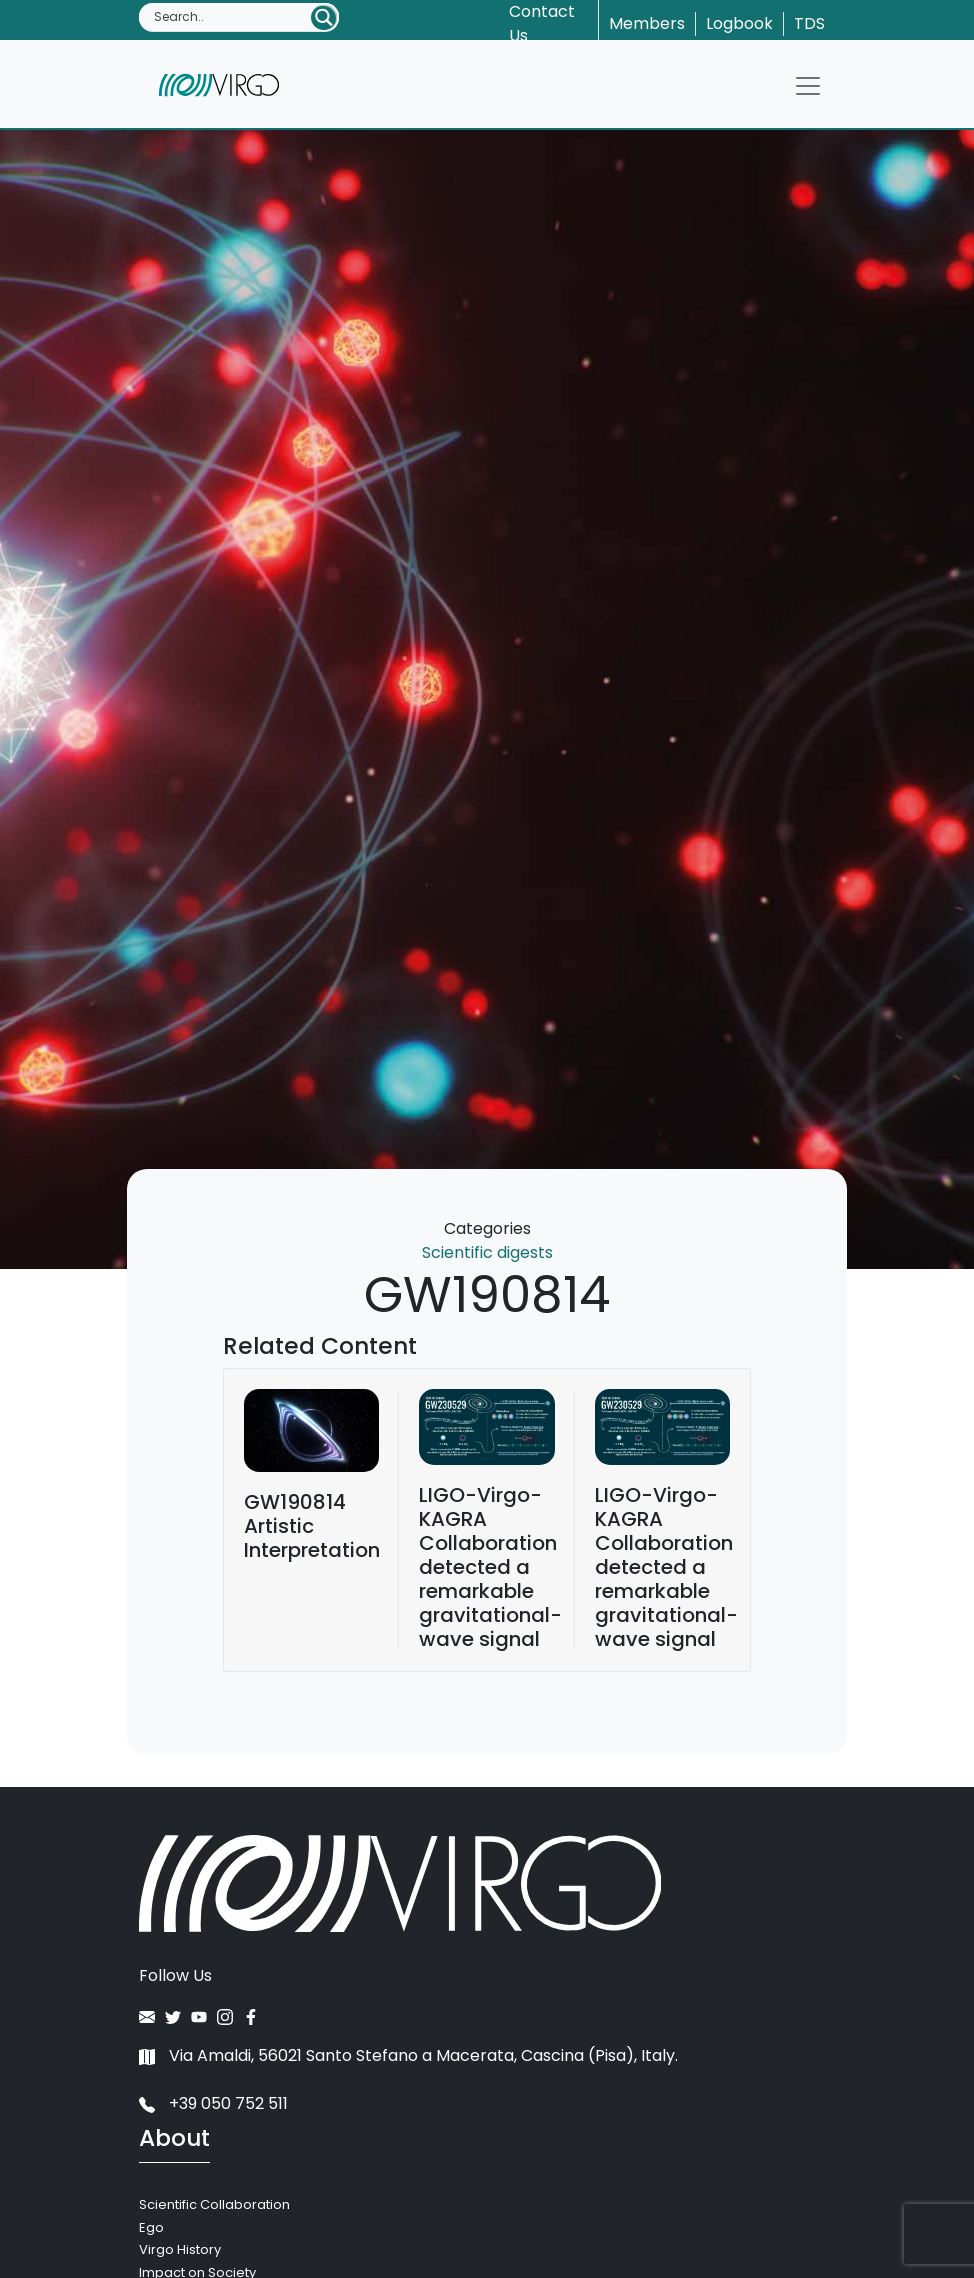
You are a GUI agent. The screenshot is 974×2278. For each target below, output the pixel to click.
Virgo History (180, 2249)
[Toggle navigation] (808, 86)
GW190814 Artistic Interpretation (312, 1526)
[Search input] (231, 17)
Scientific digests (487, 1252)
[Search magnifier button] (324, 17)
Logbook (739, 23)
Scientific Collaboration (214, 2204)
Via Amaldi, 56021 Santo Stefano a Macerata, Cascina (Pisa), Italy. (408, 2055)
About (174, 2138)
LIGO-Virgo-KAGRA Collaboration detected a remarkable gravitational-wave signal (490, 1567)
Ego (151, 2227)
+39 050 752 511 (213, 2103)
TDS (809, 23)
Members (647, 23)
